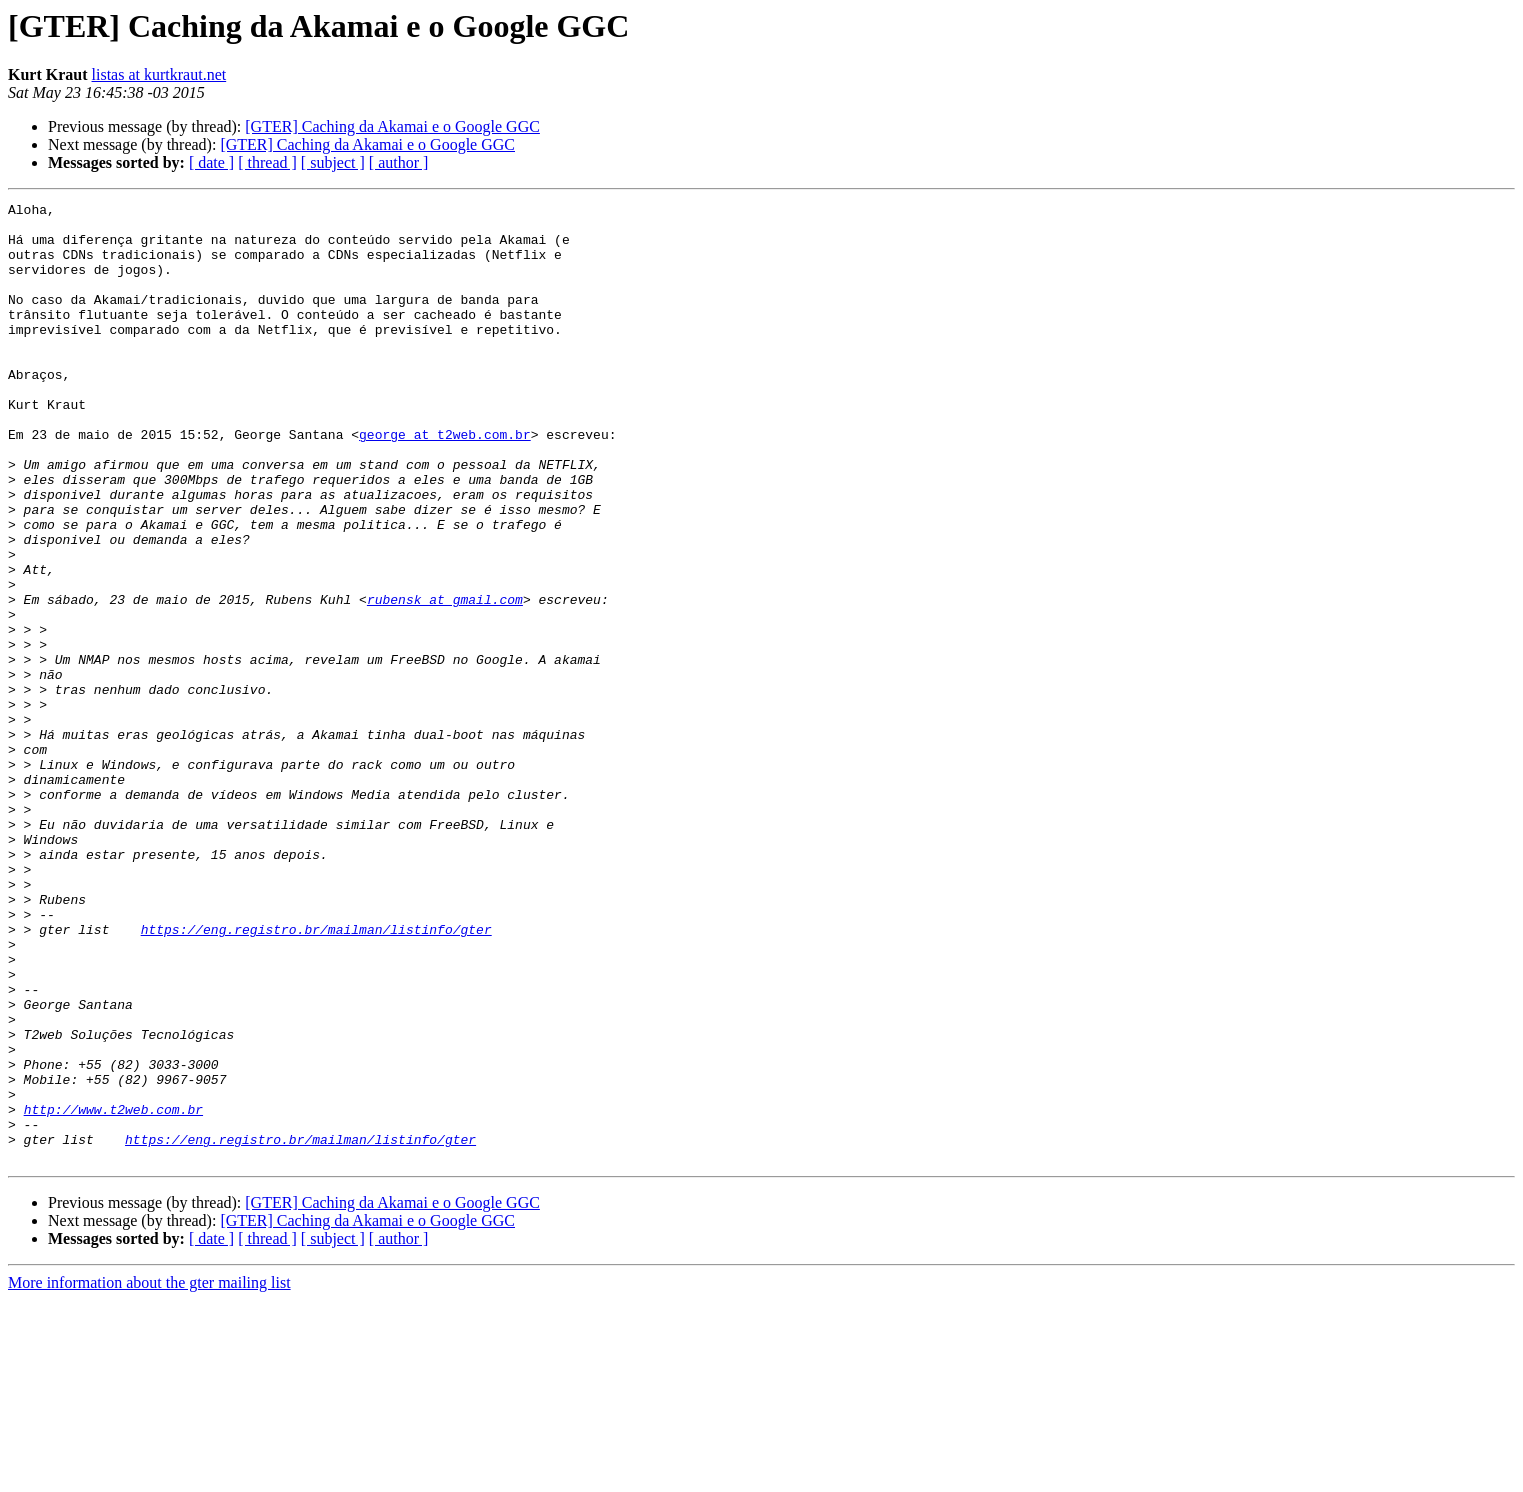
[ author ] (399, 162)
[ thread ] (267, 162)
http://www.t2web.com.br (113, 1292)
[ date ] (211, 162)
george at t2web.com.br (445, 482)
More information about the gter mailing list (149, 1474)
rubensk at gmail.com (445, 680)
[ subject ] (333, 162)
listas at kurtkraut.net (159, 74)
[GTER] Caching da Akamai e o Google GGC (392, 126)
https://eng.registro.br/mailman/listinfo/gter (316, 1076)
